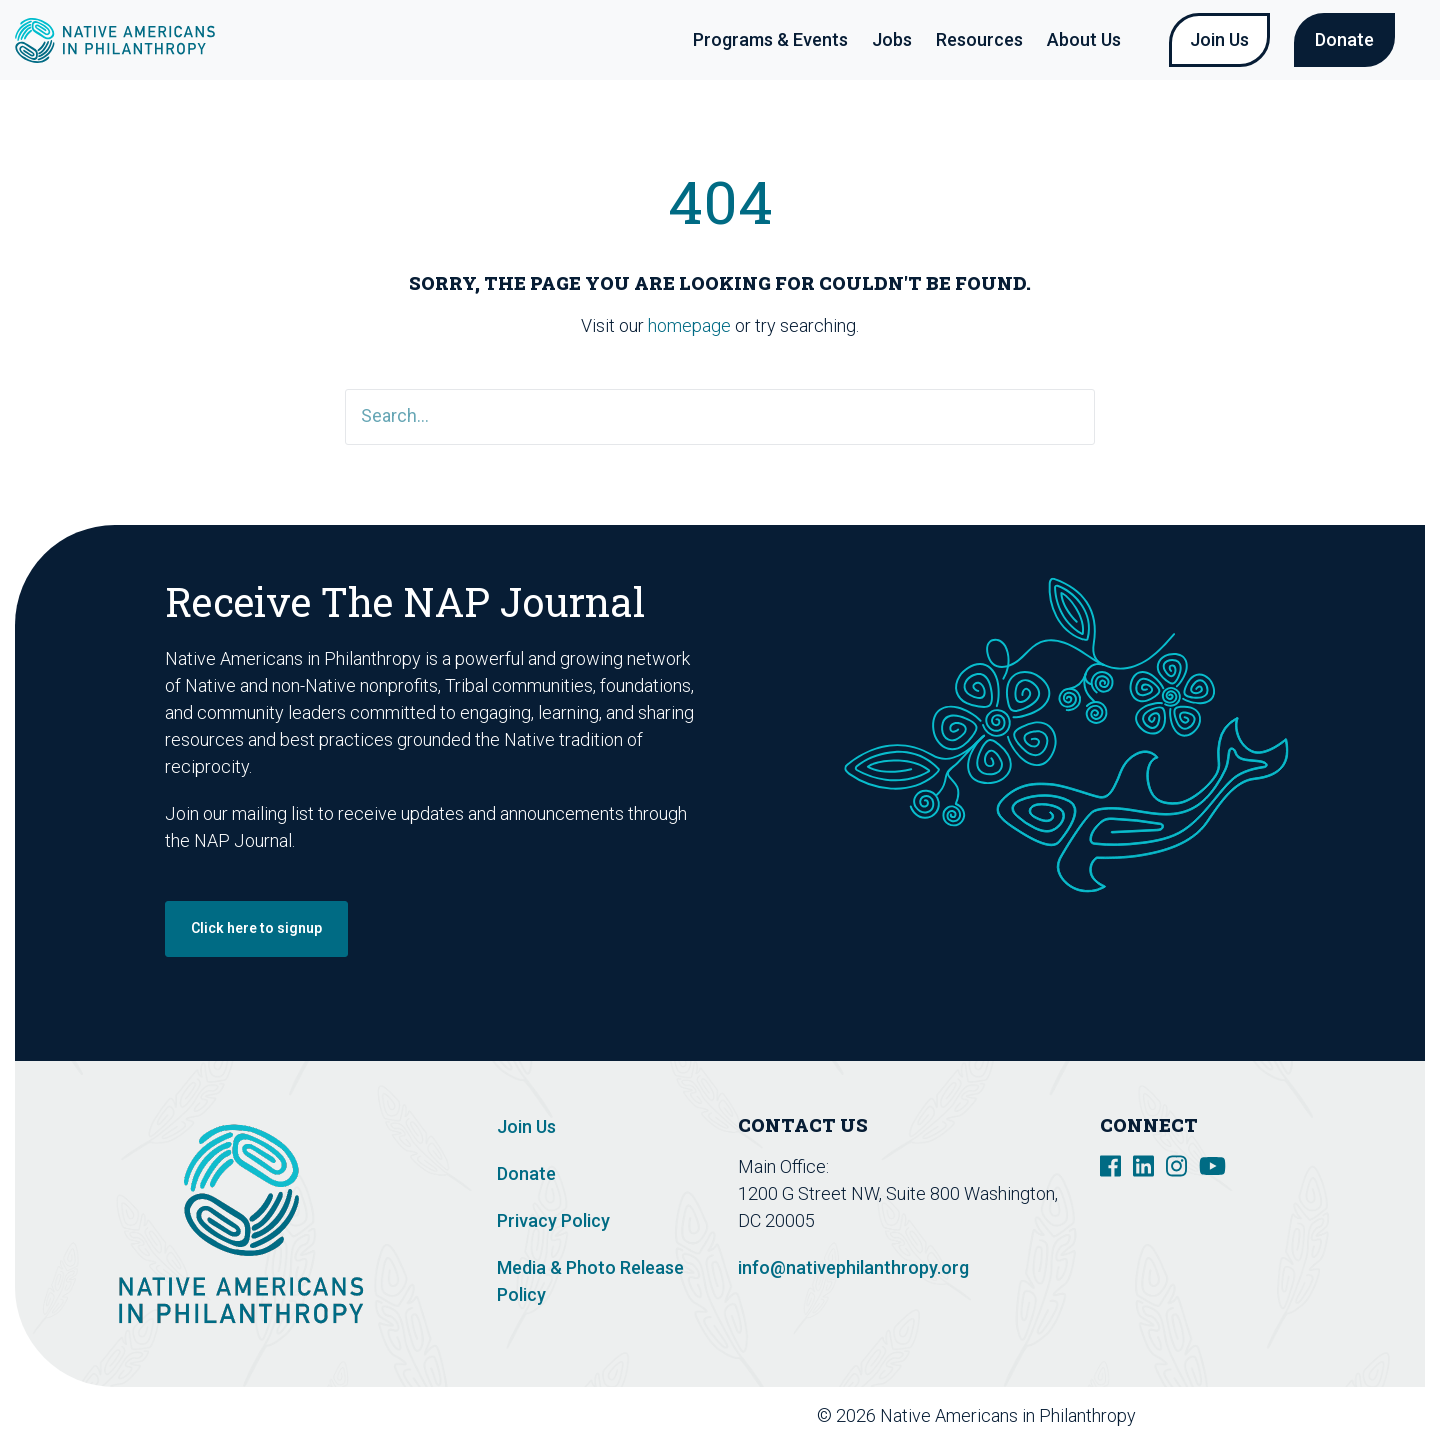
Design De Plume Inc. (1322, 1415)
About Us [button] (1084, 39)
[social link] (1110, 1164)
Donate (1344, 39)
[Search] (720, 417)
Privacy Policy (553, 1220)
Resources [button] (979, 39)
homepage (689, 325)
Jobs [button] (892, 39)
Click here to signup (256, 928)
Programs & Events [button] (770, 39)
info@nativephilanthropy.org (853, 1267)
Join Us (1219, 39)
